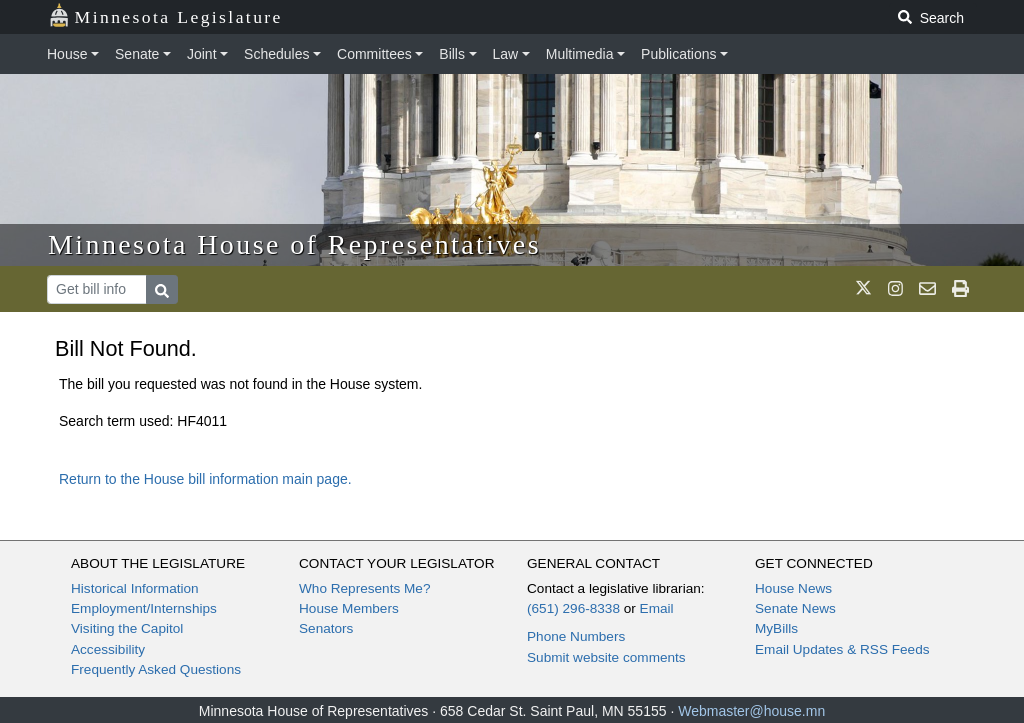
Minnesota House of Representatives (294, 244)
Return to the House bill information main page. (205, 479)
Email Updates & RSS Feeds (842, 649)
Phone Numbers (576, 636)
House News (793, 588)
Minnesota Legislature (165, 15)
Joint (202, 54)
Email (657, 608)
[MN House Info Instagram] (895, 289)
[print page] (960, 289)
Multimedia (580, 54)
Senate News (795, 608)
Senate (137, 54)
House (67, 54)
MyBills (776, 628)
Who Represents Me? (364, 588)
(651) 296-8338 (573, 608)
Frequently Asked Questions (156, 669)
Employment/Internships (144, 608)
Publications (679, 54)
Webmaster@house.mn (751, 711)
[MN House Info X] (863, 289)
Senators (326, 628)
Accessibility (108, 649)
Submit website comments (606, 657)
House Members (349, 608)
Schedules (276, 54)
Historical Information (135, 588)
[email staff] (927, 289)
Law (506, 54)
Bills (452, 54)
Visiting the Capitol (127, 628)
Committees (374, 54)
